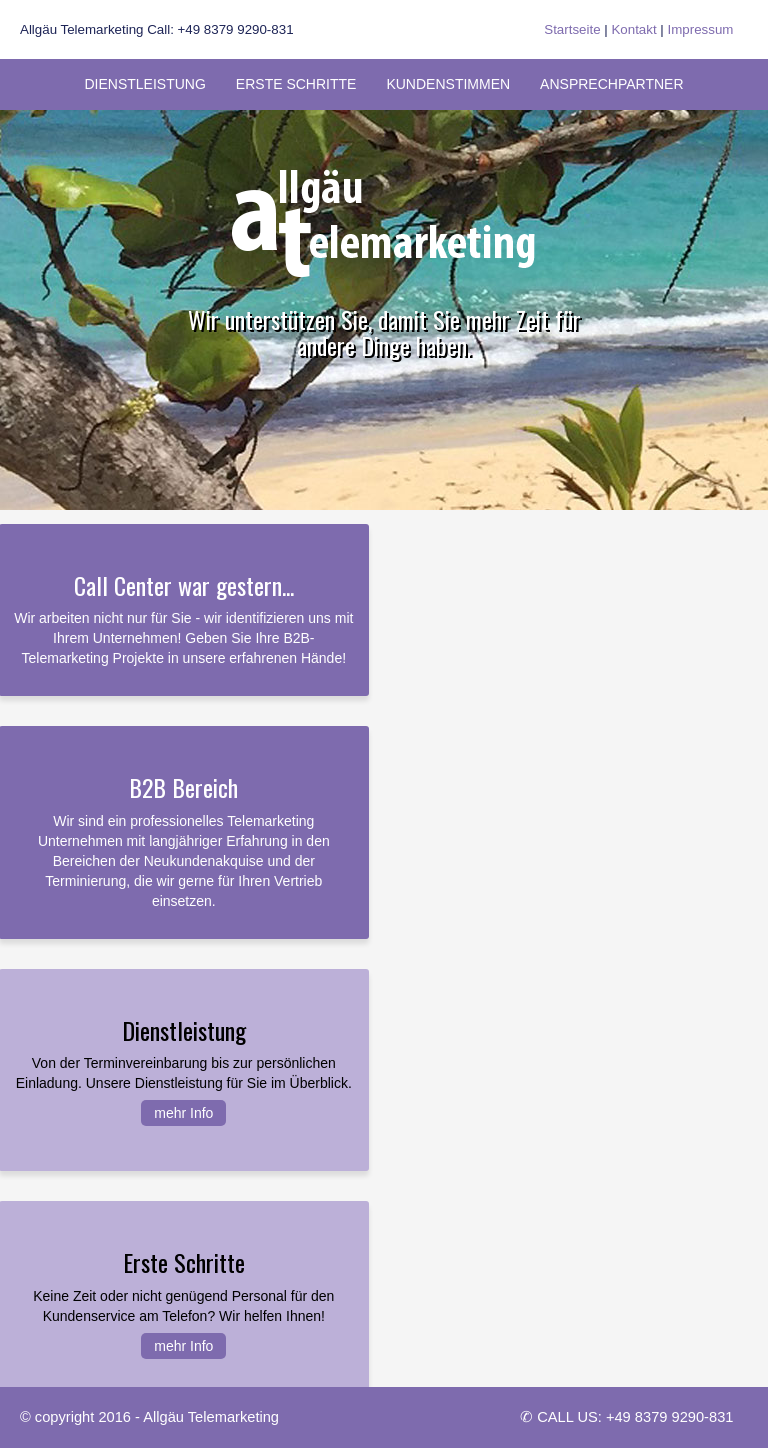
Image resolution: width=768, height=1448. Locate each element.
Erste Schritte (296, 84)
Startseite (572, 29)
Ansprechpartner (611, 84)
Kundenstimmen (448, 84)
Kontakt (633, 29)
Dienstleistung (144, 84)
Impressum (701, 29)
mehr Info (183, 1113)
